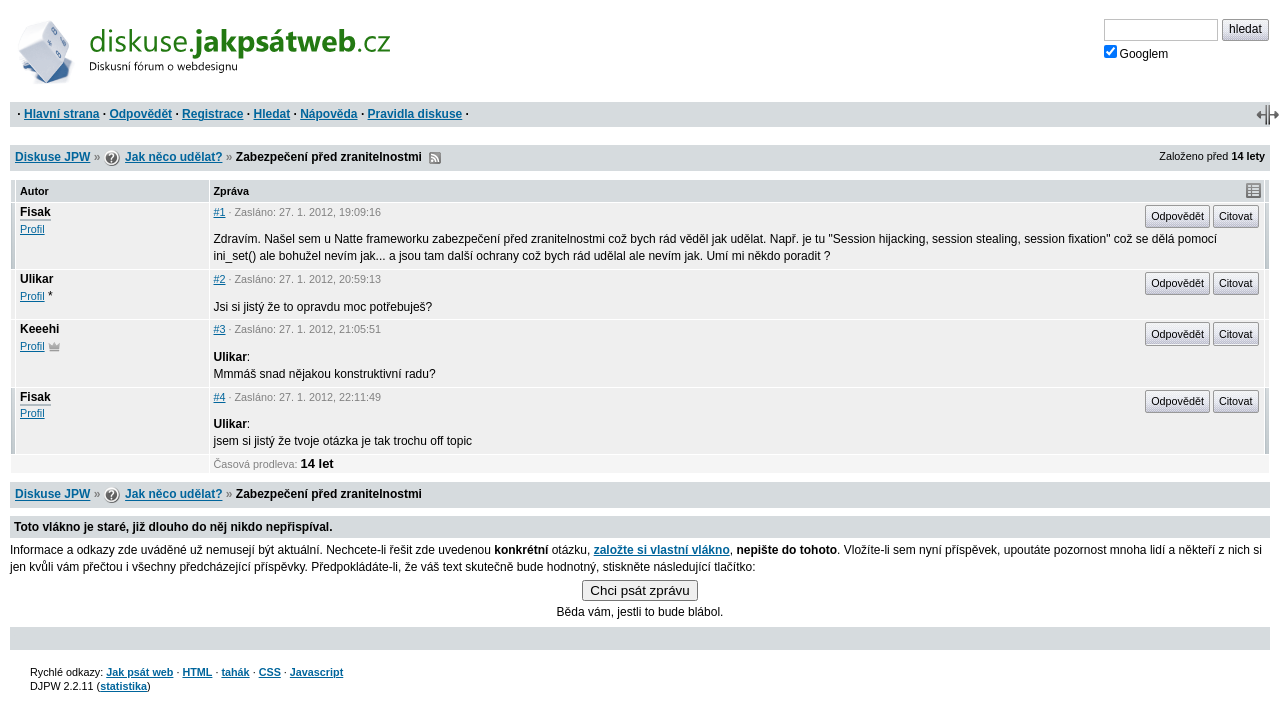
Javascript (316, 672)
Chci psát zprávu (639, 590)
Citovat (1236, 216)
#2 (220, 279)
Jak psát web (139, 672)
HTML (197, 672)
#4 (220, 397)
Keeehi (39, 329)
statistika (123, 686)
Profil (32, 229)
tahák (235, 672)
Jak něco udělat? (173, 157)
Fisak (35, 212)
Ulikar (36, 279)
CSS (270, 672)
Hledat (271, 114)
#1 (220, 212)
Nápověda (328, 114)
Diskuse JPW (52, 157)
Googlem (1136, 53)
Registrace (212, 114)
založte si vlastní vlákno (662, 550)
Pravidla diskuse (415, 114)
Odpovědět (140, 114)
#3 (220, 329)
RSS (435, 158)
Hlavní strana (61, 114)
